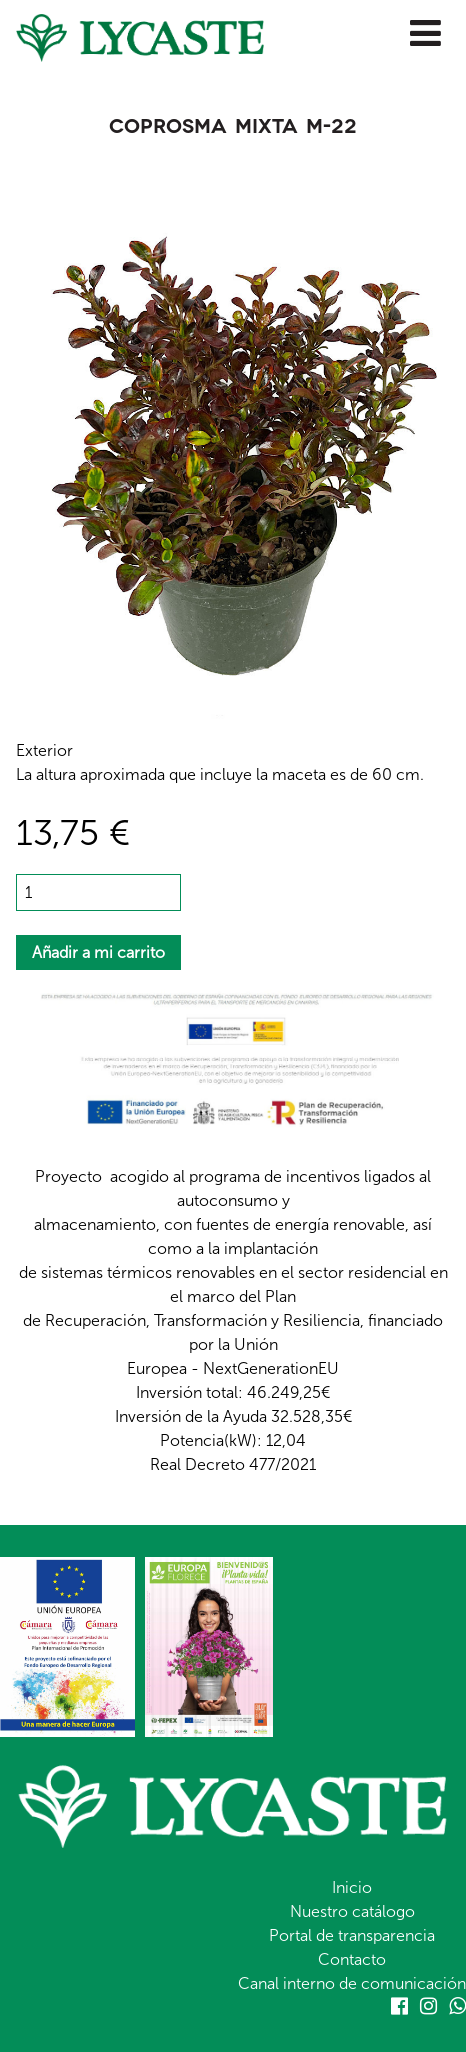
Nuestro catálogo (352, 1911)
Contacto (352, 1959)
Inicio (352, 1887)
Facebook (399, 2006)
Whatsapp (457, 2006)
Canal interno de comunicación (352, 1983)
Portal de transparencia (352, 1935)
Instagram (428, 2006)
